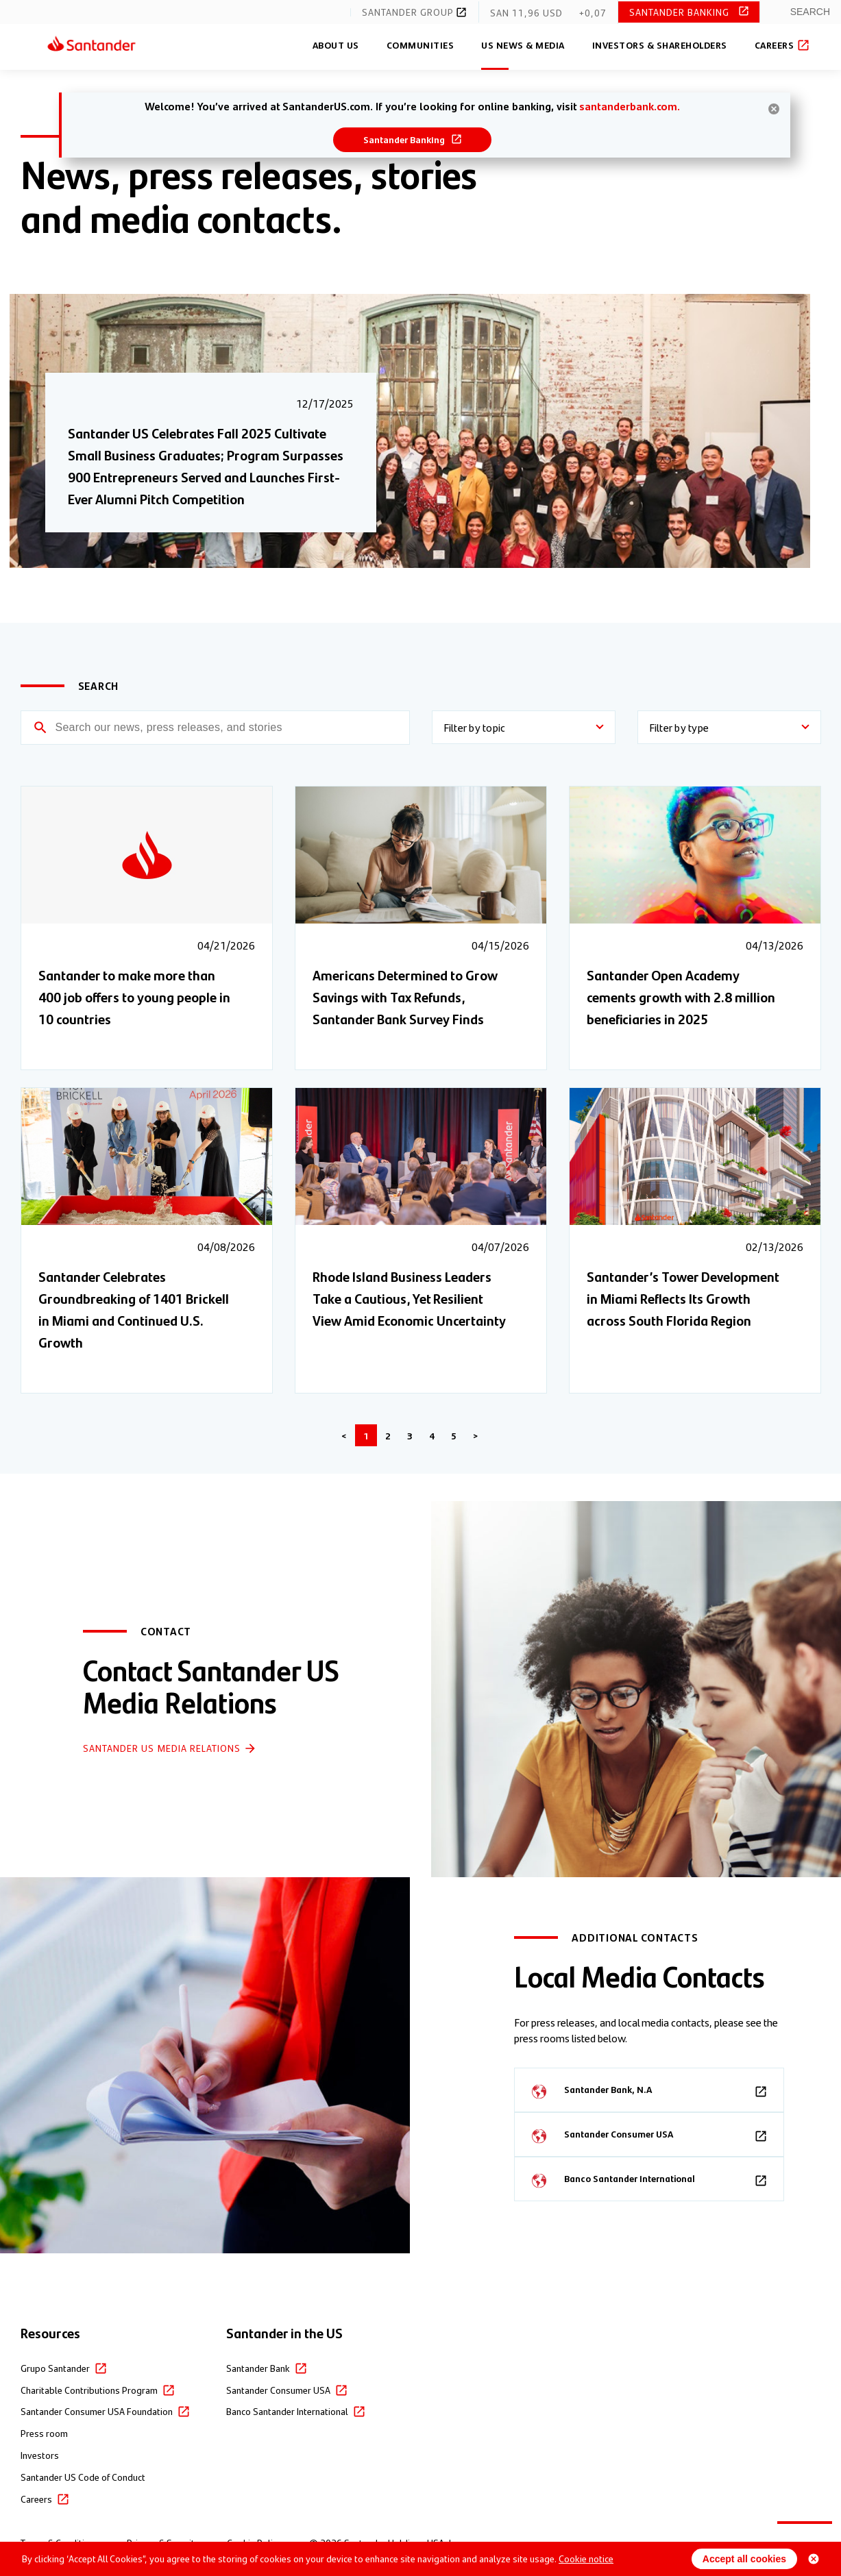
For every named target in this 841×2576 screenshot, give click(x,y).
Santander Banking (680, 11)
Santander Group (414, 11)
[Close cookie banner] (813, 2558)
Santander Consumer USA (278, 2390)
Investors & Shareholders (659, 44)
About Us (336, 44)
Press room (44, 2433)
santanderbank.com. (629, 106)
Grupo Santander (55, 2368)
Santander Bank (258, 2368)
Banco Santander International (287, 2411)
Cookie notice (586, 2558)
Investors (40, 2455)
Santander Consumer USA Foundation (97, 2411)
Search (810, 11)
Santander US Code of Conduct (83, 2477)
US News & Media (523, 44)
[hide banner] (773, 108)
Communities (420, 44)
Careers (781, 44)
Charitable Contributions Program (89, 2390)
